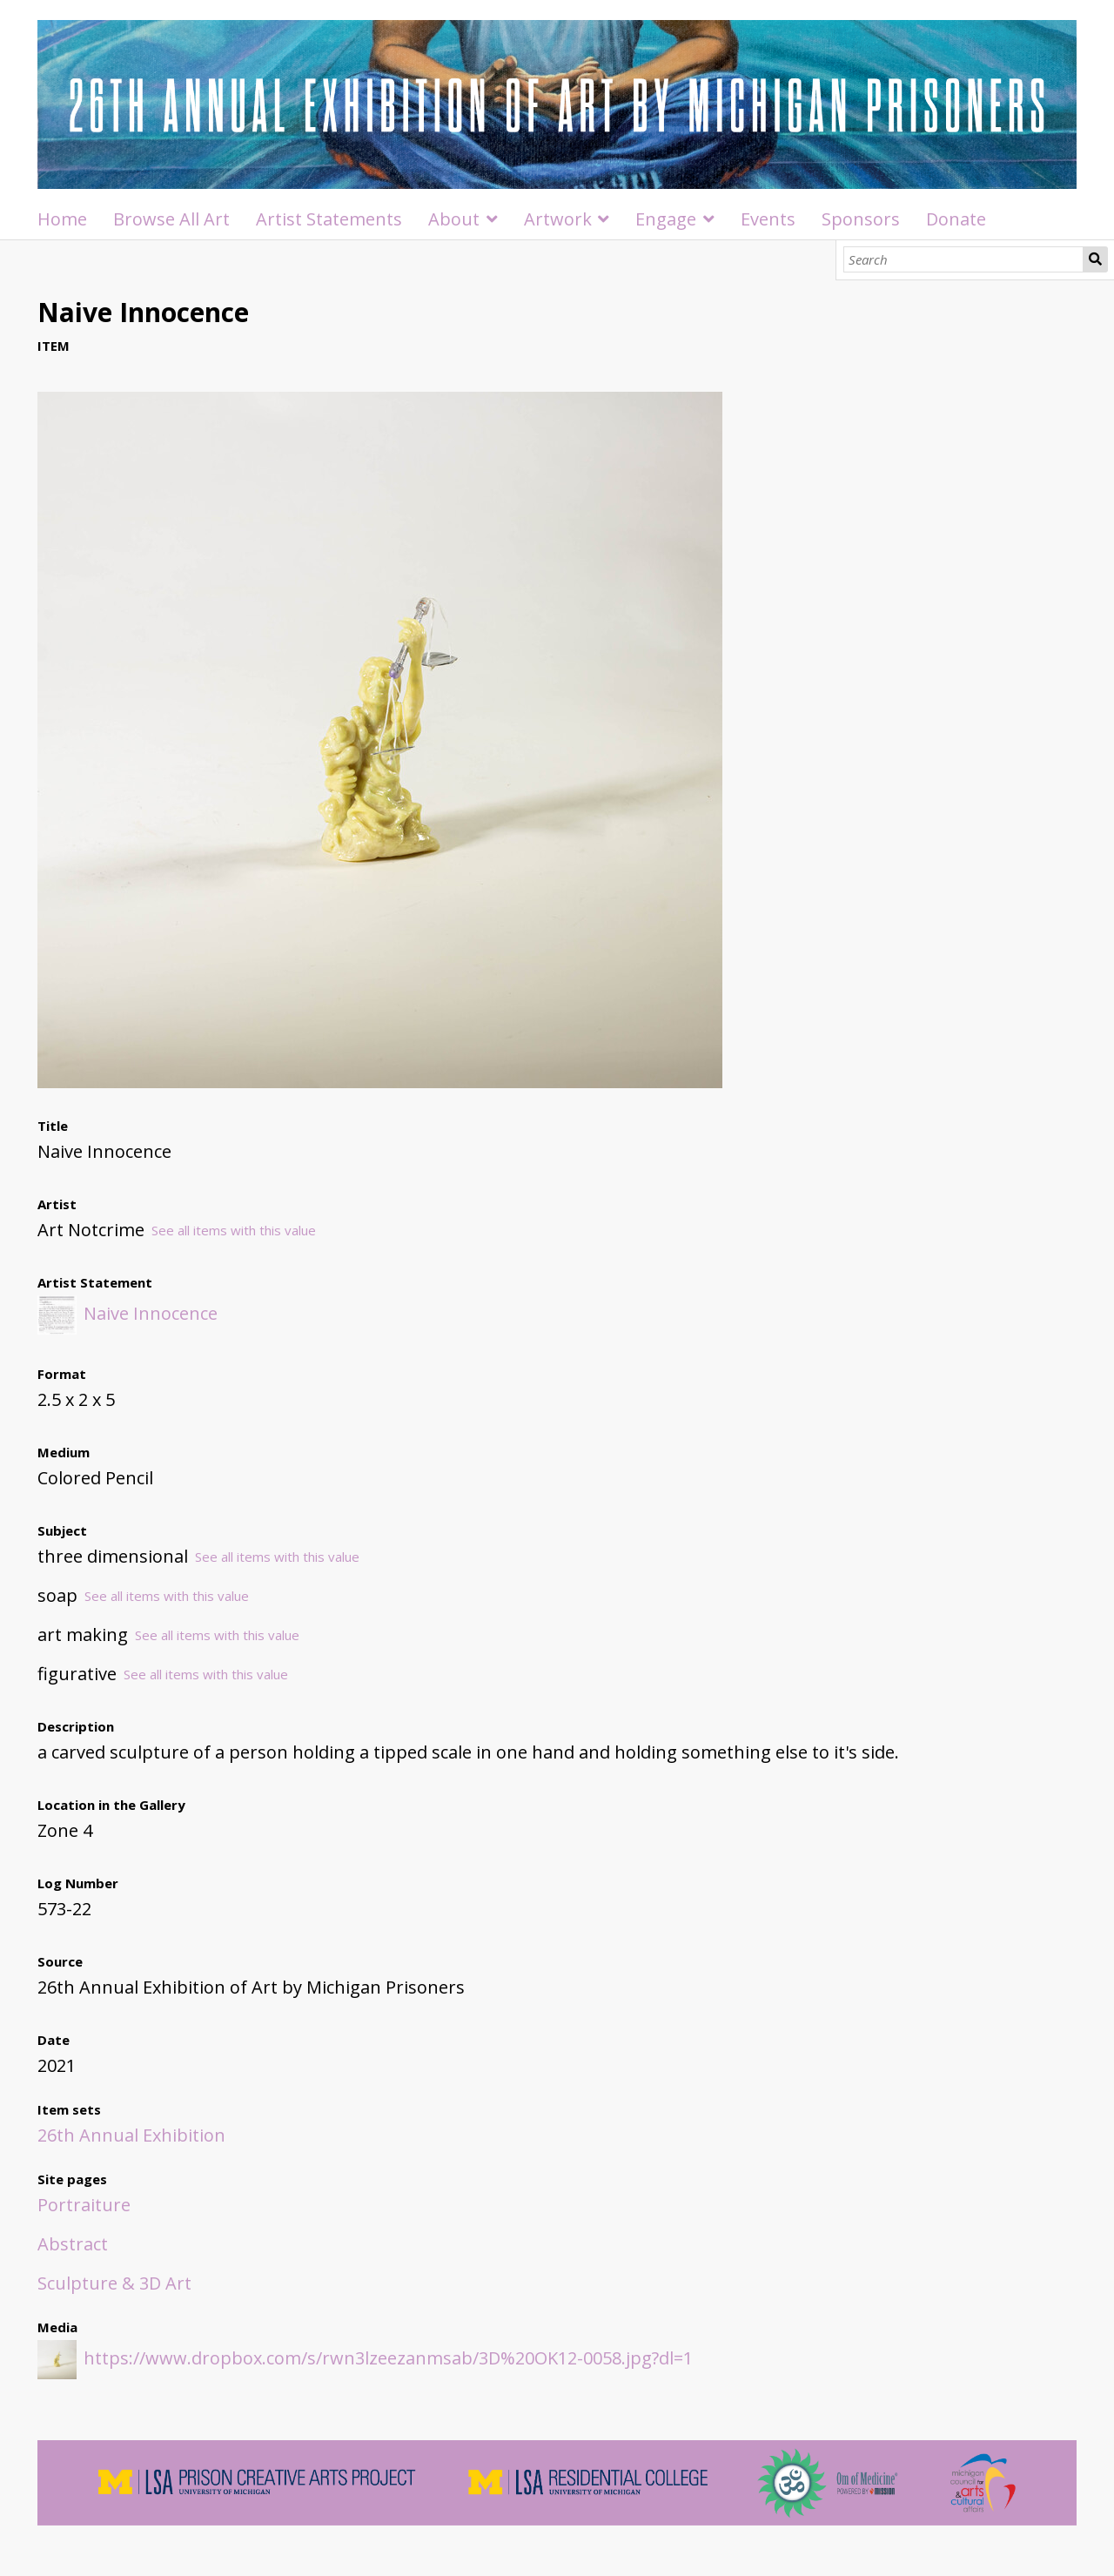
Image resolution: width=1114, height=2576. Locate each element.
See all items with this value (233, 1230)
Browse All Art (171, 219)
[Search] (963, 259)
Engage (665, 219)
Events (768, 219)
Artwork (558, 219)
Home (62, 219)
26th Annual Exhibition (131, 2135)
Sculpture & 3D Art (114, 2283)
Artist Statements (329, 219)
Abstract (72, 2244)
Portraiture (84, 2204)
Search (1095, 259)
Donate (956, 219)
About (454, 219)
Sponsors (861, 219)
